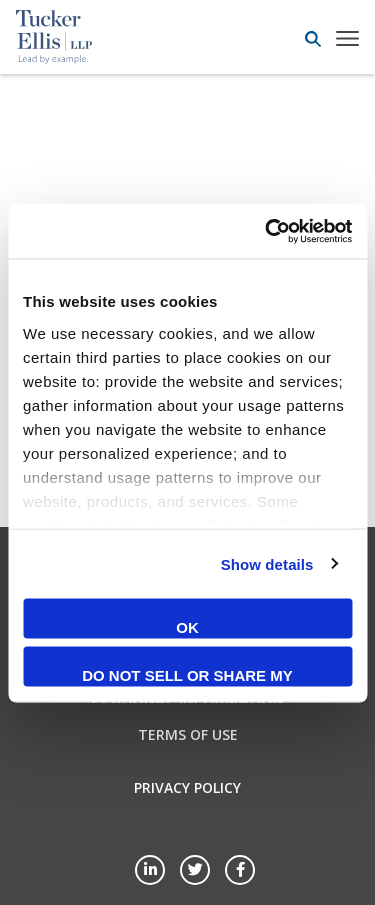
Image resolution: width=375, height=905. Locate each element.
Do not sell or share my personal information (187, 676)
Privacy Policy (187, 787)
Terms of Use (188, 734)
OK (187, 627)
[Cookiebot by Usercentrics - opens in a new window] (267, 231)
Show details (267, 563)
